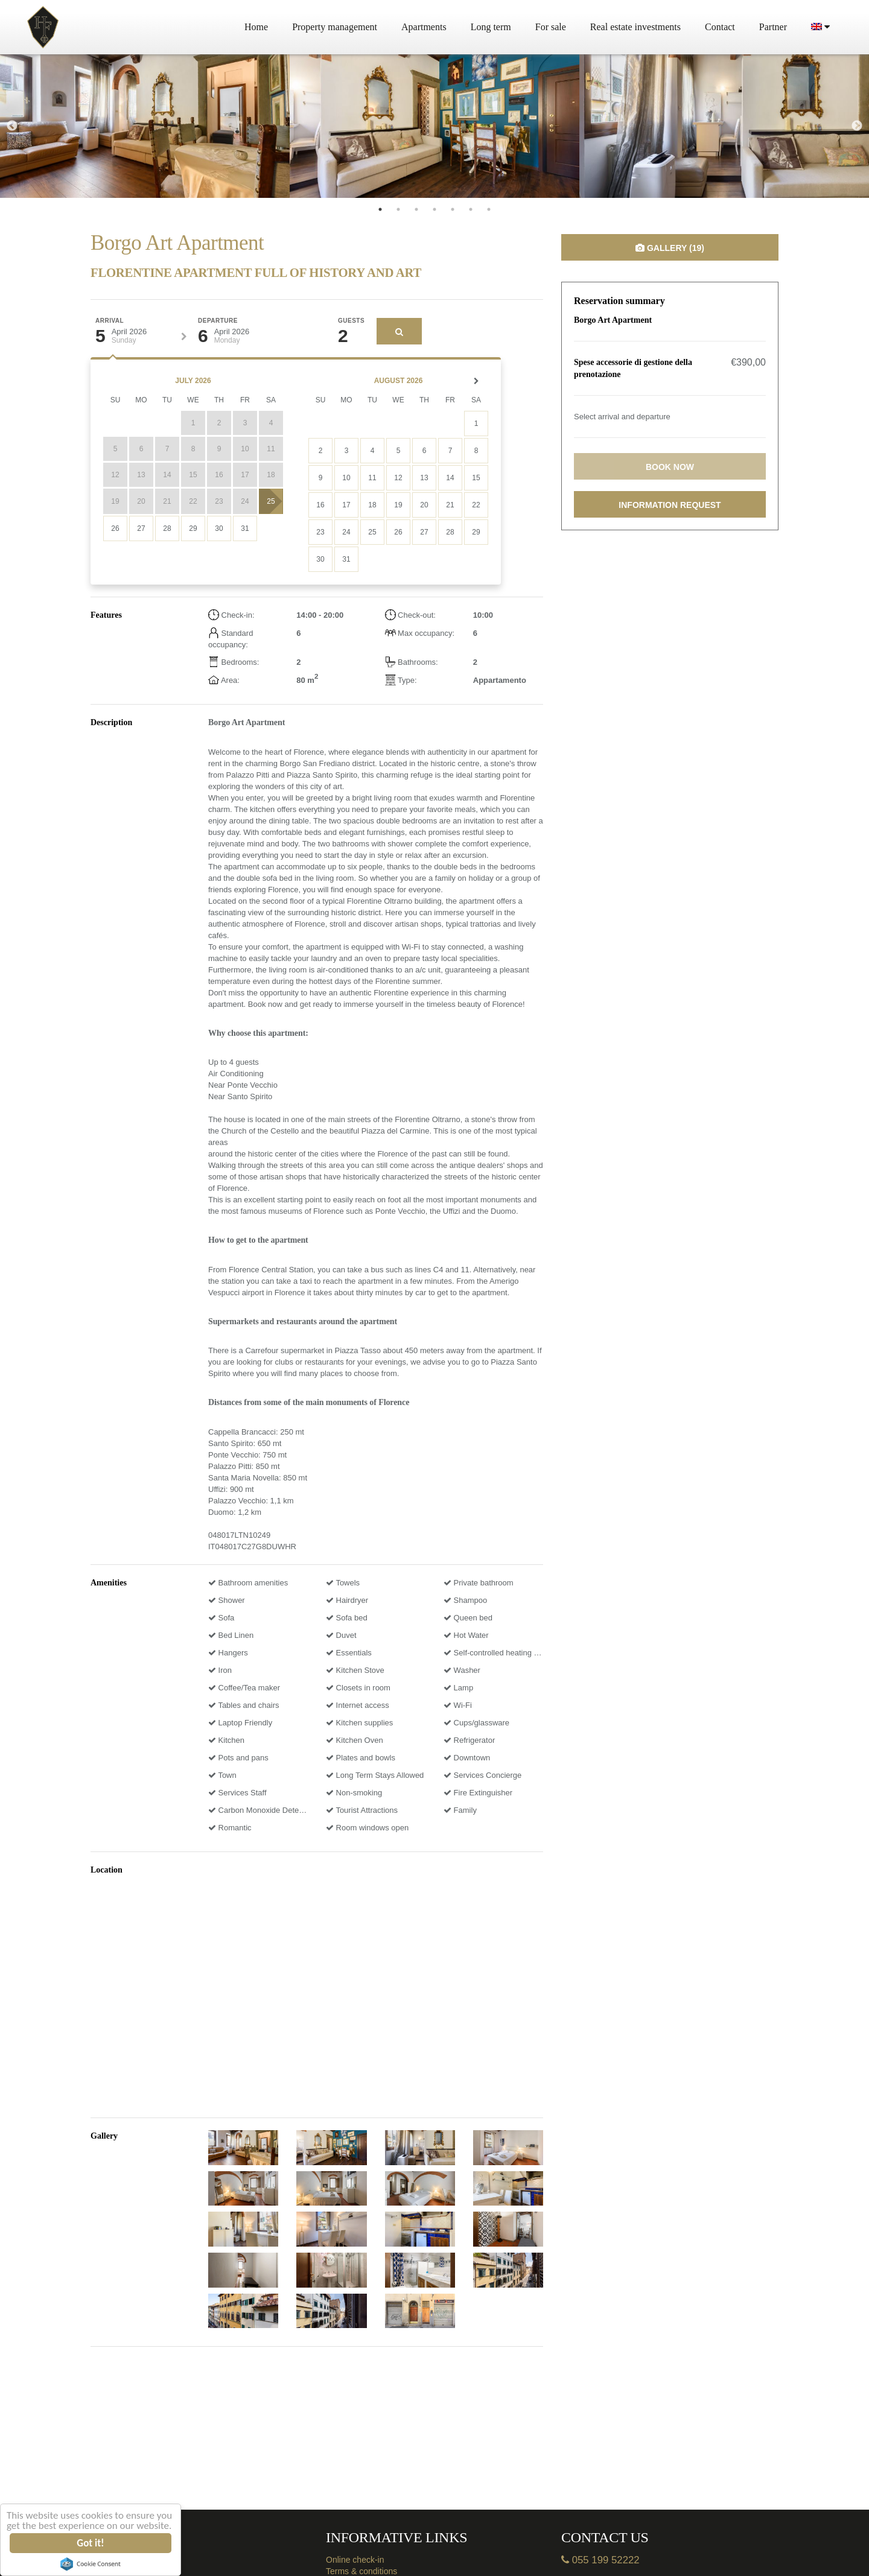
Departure (218, 321)
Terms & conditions (361, 2571)
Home (256, 27)
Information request (670, 505)
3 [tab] (416, 209)
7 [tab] (489, 209)
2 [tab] (398, 209)
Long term (491, 27)
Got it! (90, 2543)
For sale (550, 27)
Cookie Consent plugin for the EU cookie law (91, 2564)
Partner (773, 27)
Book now (670, 467)
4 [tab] (434, 209)
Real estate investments (635, 27)
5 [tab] (453, 209)
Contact (720, 27)
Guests (351, 321)
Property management (334, 27)
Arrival (109, 321)
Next (857, 126)
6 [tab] (471, 209)
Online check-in (355, 2560)
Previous (12, 126)
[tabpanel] (145, 126)
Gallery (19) (669, 248)
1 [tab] (380, 209)
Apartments (424, 27)
